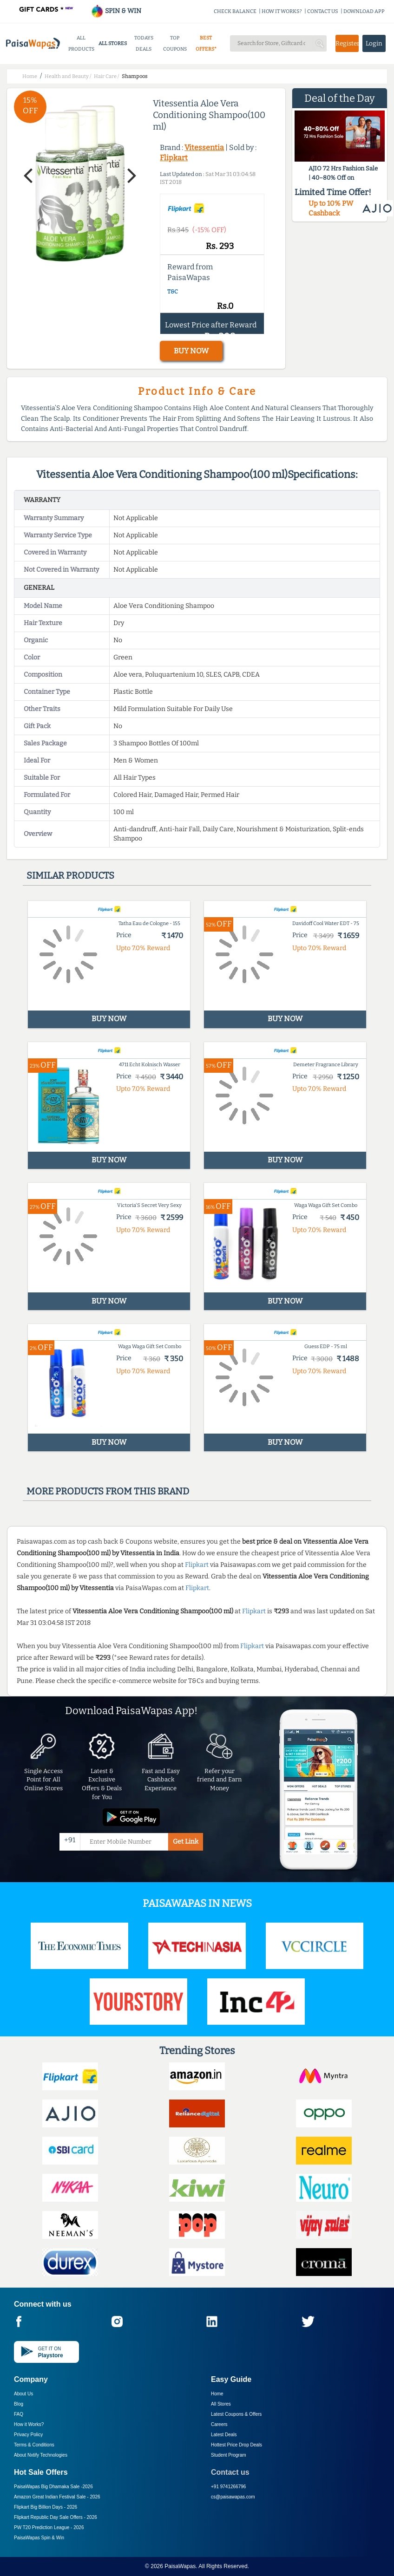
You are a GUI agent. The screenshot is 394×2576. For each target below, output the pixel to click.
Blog (18, 2403)
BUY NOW (191, 350)
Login (374, 43)
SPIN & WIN (116, 11)
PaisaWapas (180, 2566)
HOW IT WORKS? (282, 11)
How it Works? (29, 2424)
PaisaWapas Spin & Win (39, 2537)
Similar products (70, 875)
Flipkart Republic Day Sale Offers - (55, 2517)
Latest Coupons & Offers (236, 2414)
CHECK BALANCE (235, 11)
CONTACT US (322, 11)
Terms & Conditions (34, 2444)
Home (217, 2393)
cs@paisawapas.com (233, 2496)
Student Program (228, 2455)
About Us (23, 2393)
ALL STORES (112, 43)
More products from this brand (107, 1491)
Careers (219, 2424)
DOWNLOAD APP (364, 11)
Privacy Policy (28, 2434)
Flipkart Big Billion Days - (45, 2507)
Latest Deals (224, 2434)
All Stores (221, 2403)
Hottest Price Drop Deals (236, 2444)
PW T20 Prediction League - (49, 2527)
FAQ (18, 2414)
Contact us (230, 2472)
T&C (172, 291)
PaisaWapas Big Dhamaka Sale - (53, 2486)
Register (347, 43)
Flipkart (174, 157)
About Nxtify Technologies (40, 2455)
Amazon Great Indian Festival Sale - (57, 2496)
